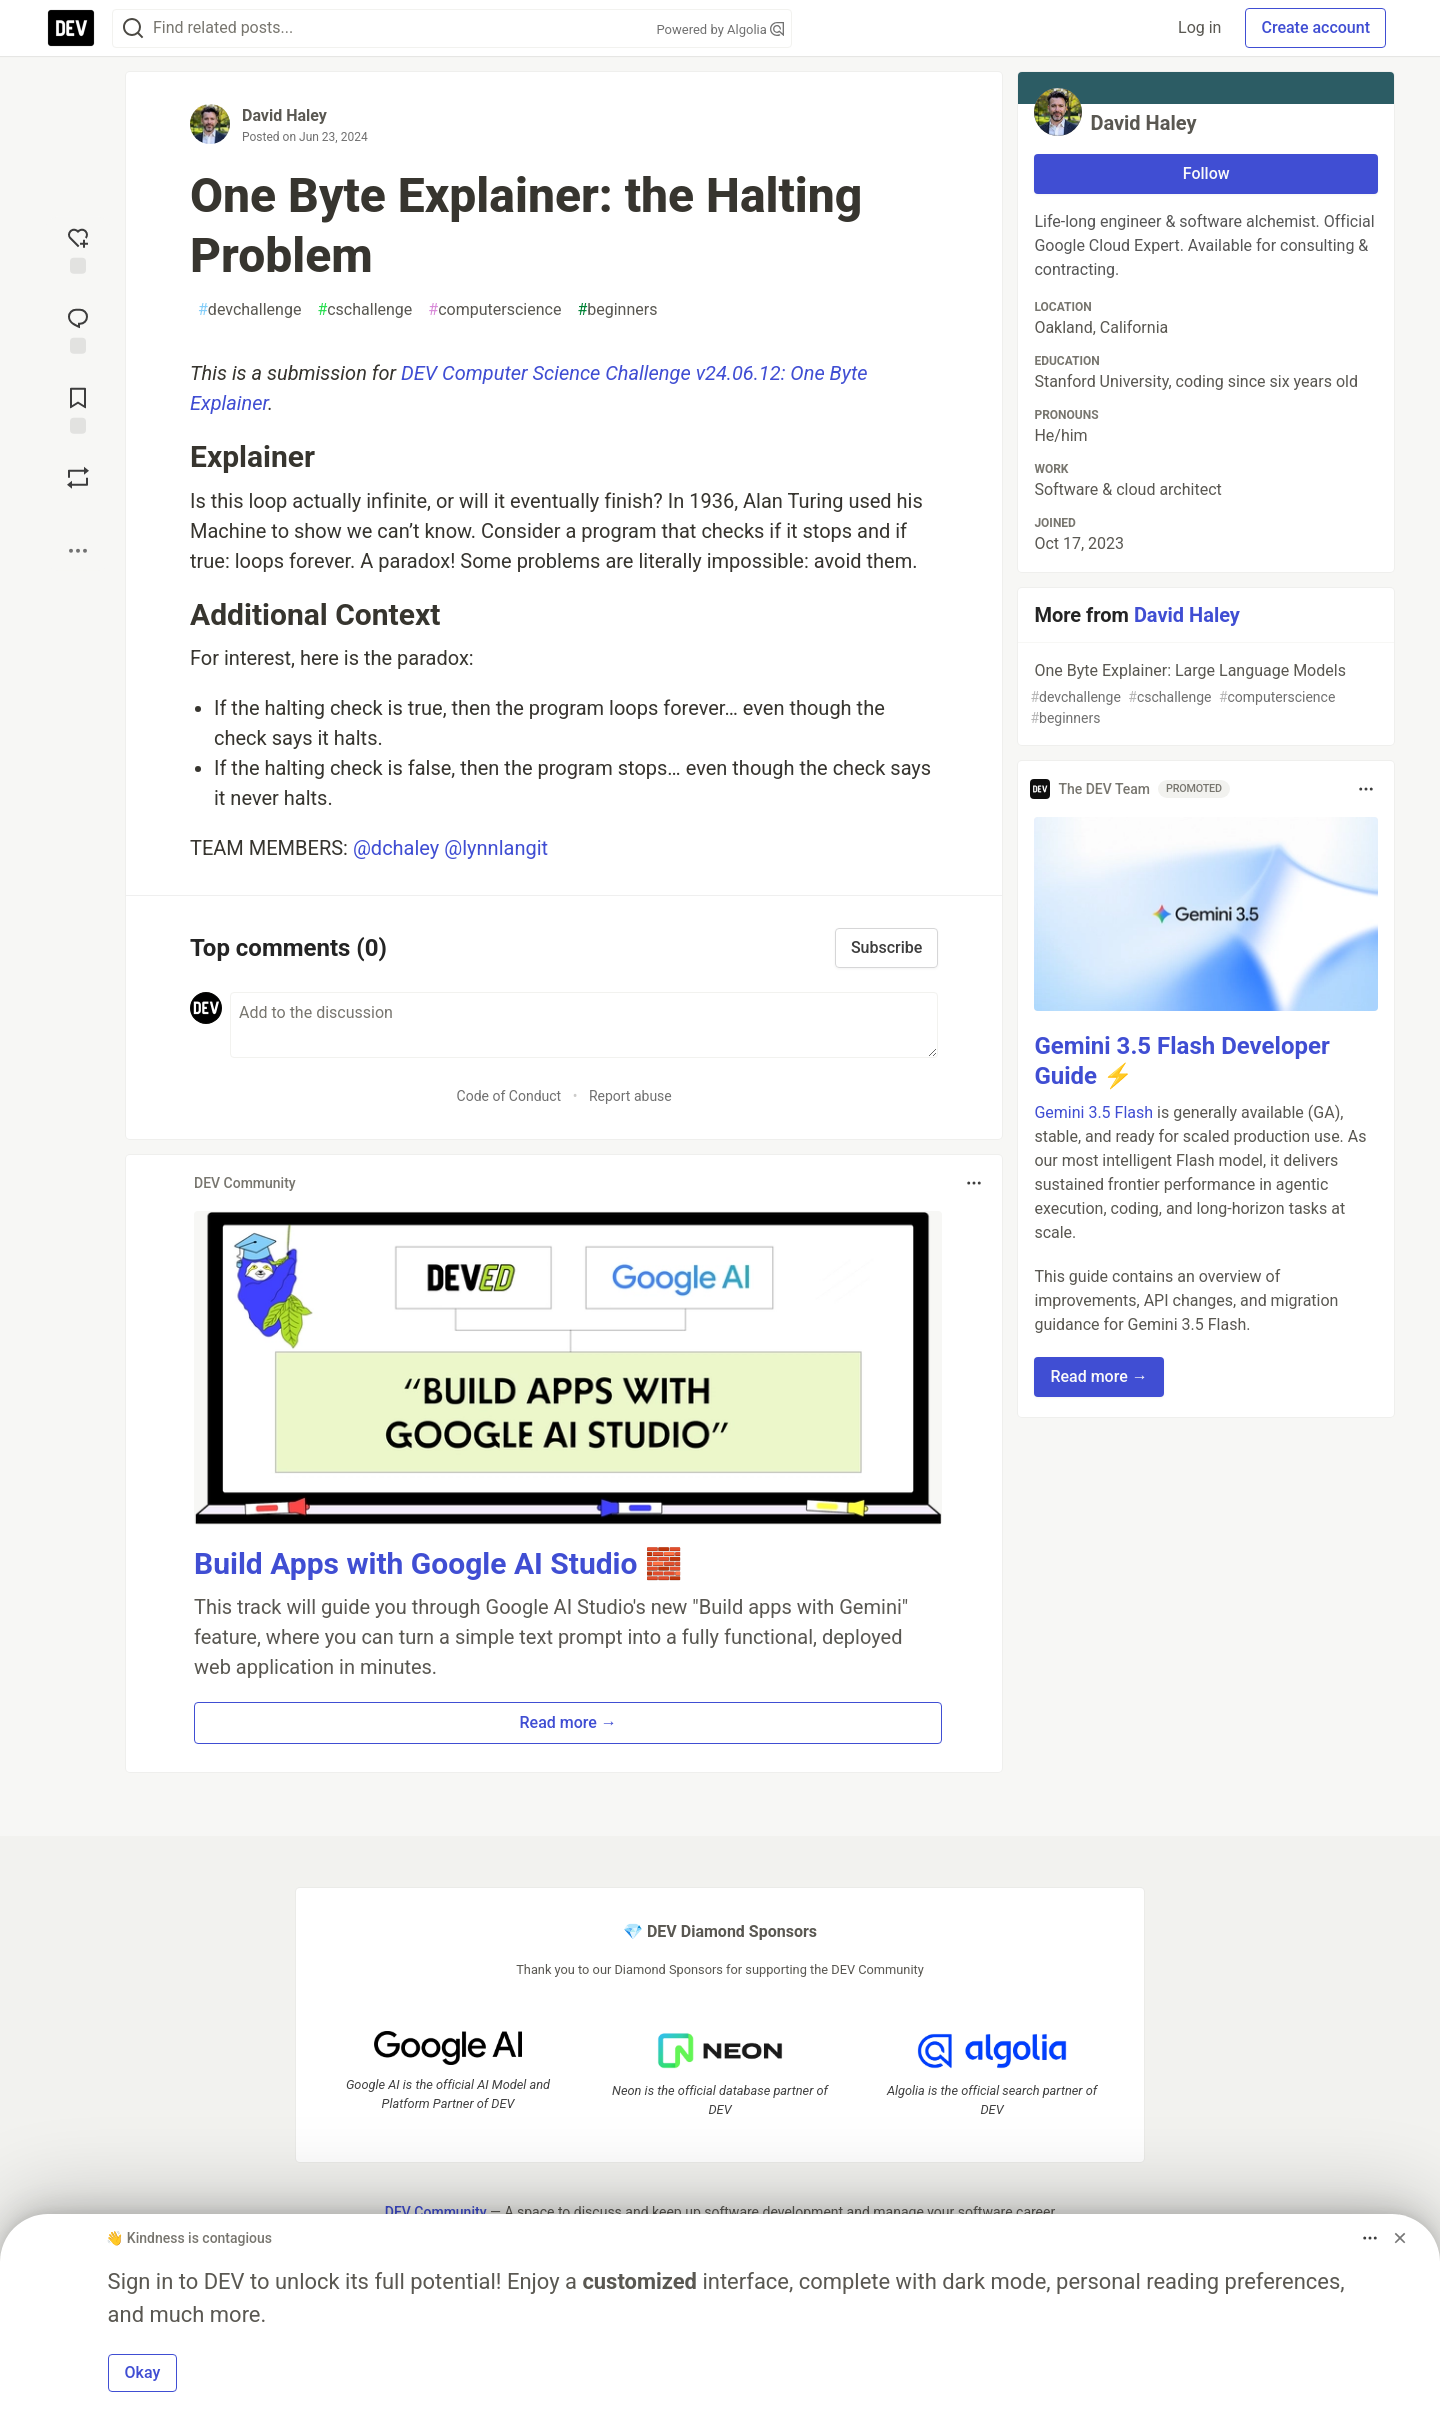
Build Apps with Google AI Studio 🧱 (438, 1563)
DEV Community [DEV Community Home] (436, 2212)
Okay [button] (143, 2372)
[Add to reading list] (78, 409)
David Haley (284, 115)
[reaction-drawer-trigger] (78, 249)
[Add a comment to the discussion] (584, 1025)
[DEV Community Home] (71, 28)
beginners (617, 310)
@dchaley (396, 848)
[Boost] (78, 478)
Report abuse (630, 1096)
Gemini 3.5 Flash (1093, 1112)
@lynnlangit (496, 848)
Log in (1199, 27)
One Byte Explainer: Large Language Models (1204, 695)
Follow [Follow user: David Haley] (1206, 173)
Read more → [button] (568, 1722)
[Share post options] (78, 551)
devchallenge (249, 310)
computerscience (494, 310)
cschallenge (364, 310)
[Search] (133, 28)
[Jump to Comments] (78, 329)
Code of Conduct (509, 1096)
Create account (1315, 27)
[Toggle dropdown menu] (974, 1183)
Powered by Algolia (720, 29)
